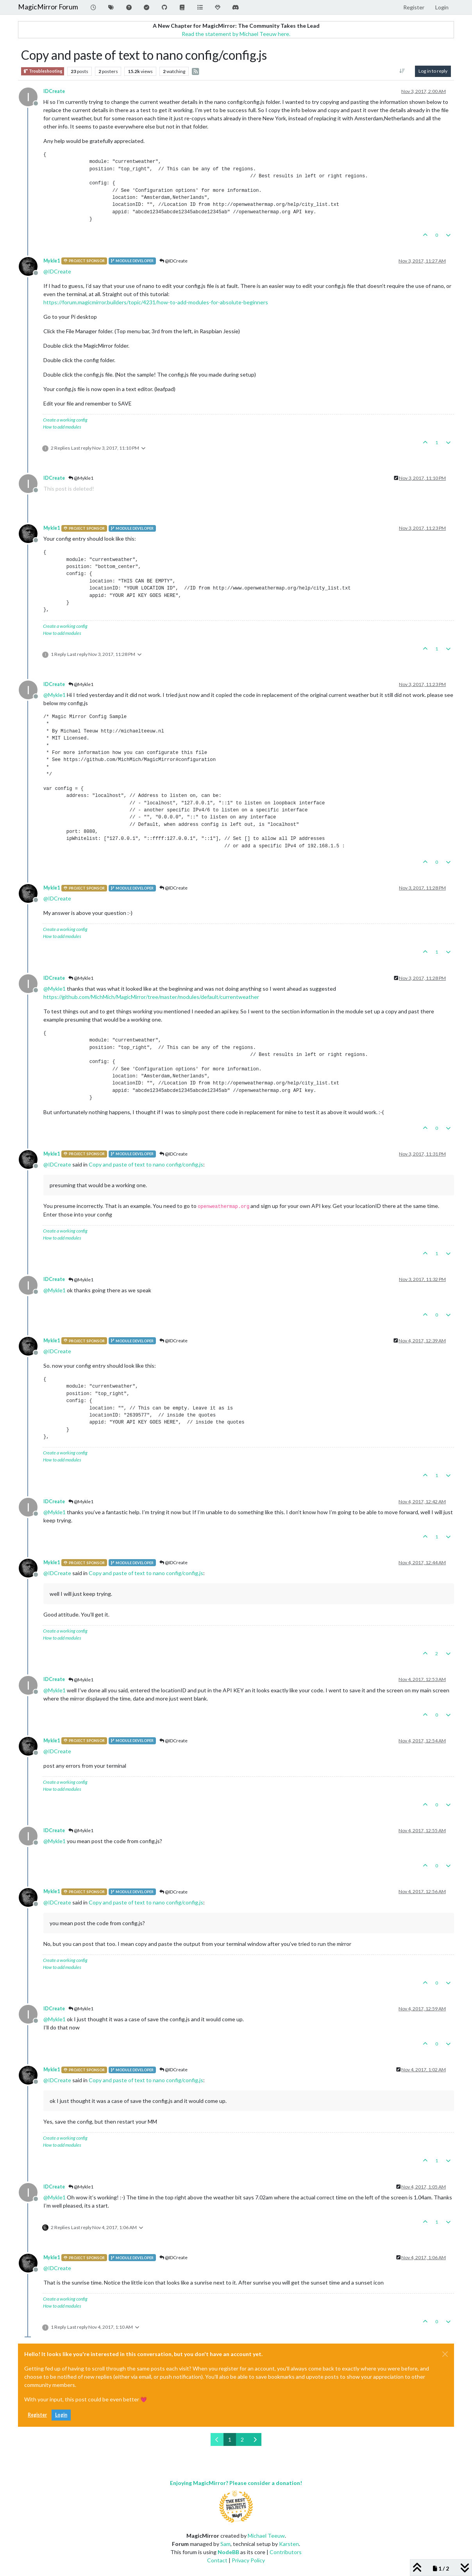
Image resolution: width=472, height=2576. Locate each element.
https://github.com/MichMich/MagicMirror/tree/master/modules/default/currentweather (151, 996)
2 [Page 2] (242, 2439)
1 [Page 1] (229, 2439)
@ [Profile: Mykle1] (54, 694)
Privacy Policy (248, 2560)
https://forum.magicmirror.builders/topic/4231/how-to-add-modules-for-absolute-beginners (155, 302)
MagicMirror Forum (48, 7)
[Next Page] (255, 2439)
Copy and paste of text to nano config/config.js (146, 1164)
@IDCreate (173, 261)
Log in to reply (432, 71)
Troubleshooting (42, 71)
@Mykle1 (80, 478)
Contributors (286, 2552)
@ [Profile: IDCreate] (57, 271)
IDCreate (54, 91)
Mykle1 (51, 261)
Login (61, 2415)
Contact (217, 2560)
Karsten (289, 2543)
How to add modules (62, 427)
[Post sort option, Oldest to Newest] (402, 71)
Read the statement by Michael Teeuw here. (236, 33)
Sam (225, 2543)
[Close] (445, 2354)
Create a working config (65, 420)
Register (37, 2415)
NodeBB (228, 2552)
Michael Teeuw (266, 2535)
